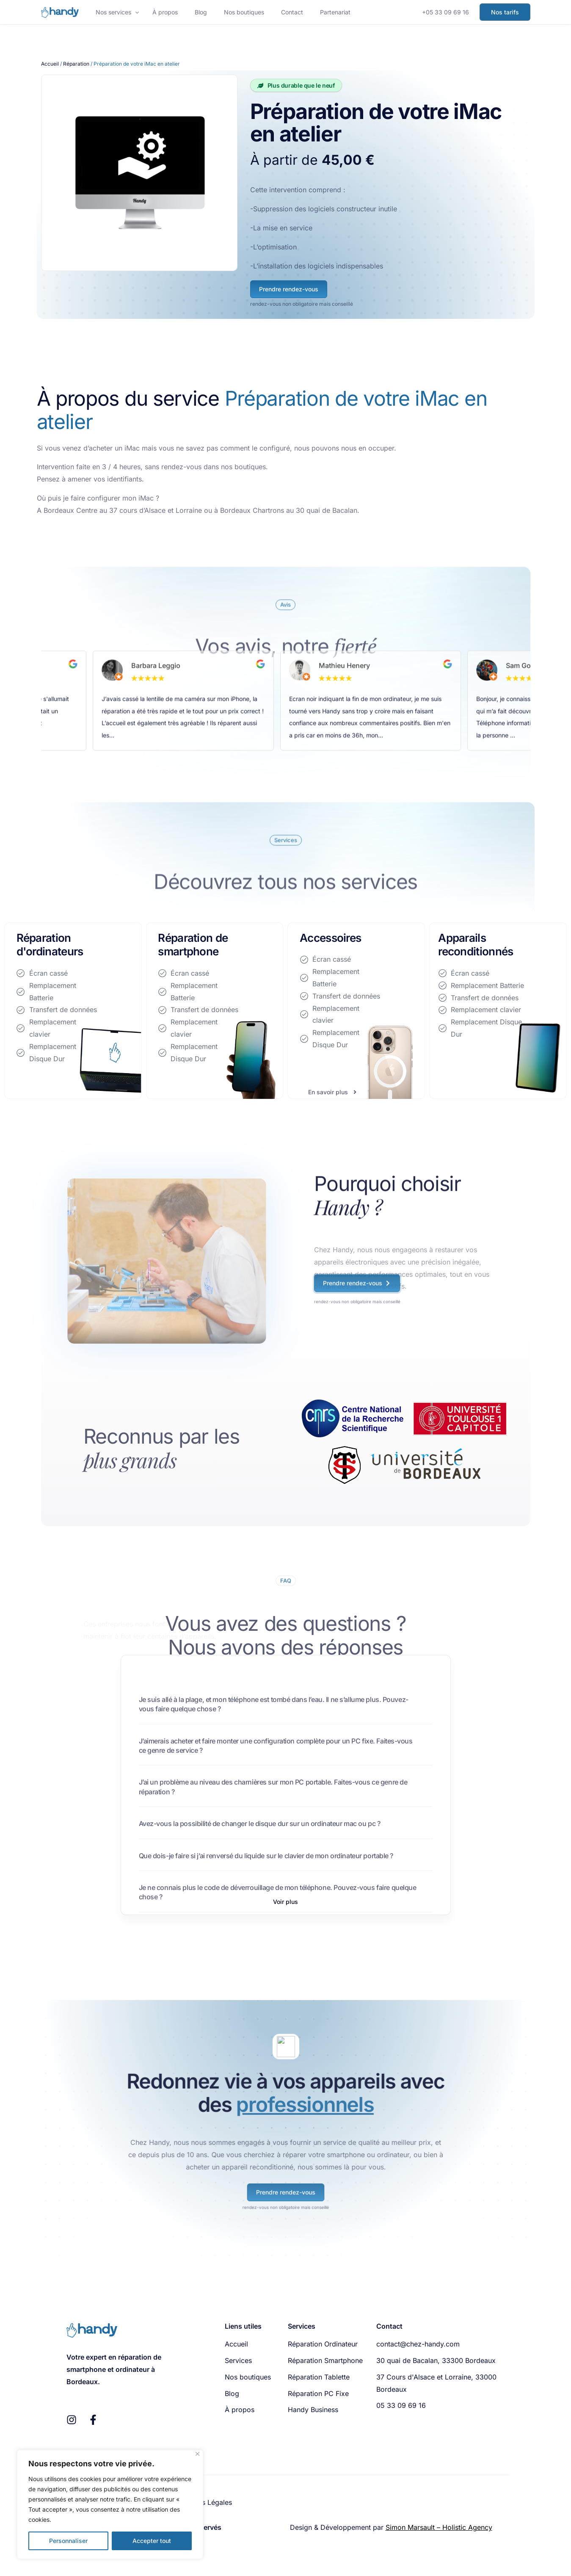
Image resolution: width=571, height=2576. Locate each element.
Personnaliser (68, 2540)
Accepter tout (151, 2540)
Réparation (76, 64)
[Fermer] (197, 2454)
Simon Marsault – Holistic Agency (439, 2527)
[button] (285, 1901)
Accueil (50, 64)
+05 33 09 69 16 (445, 12)
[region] (110, 2504)
